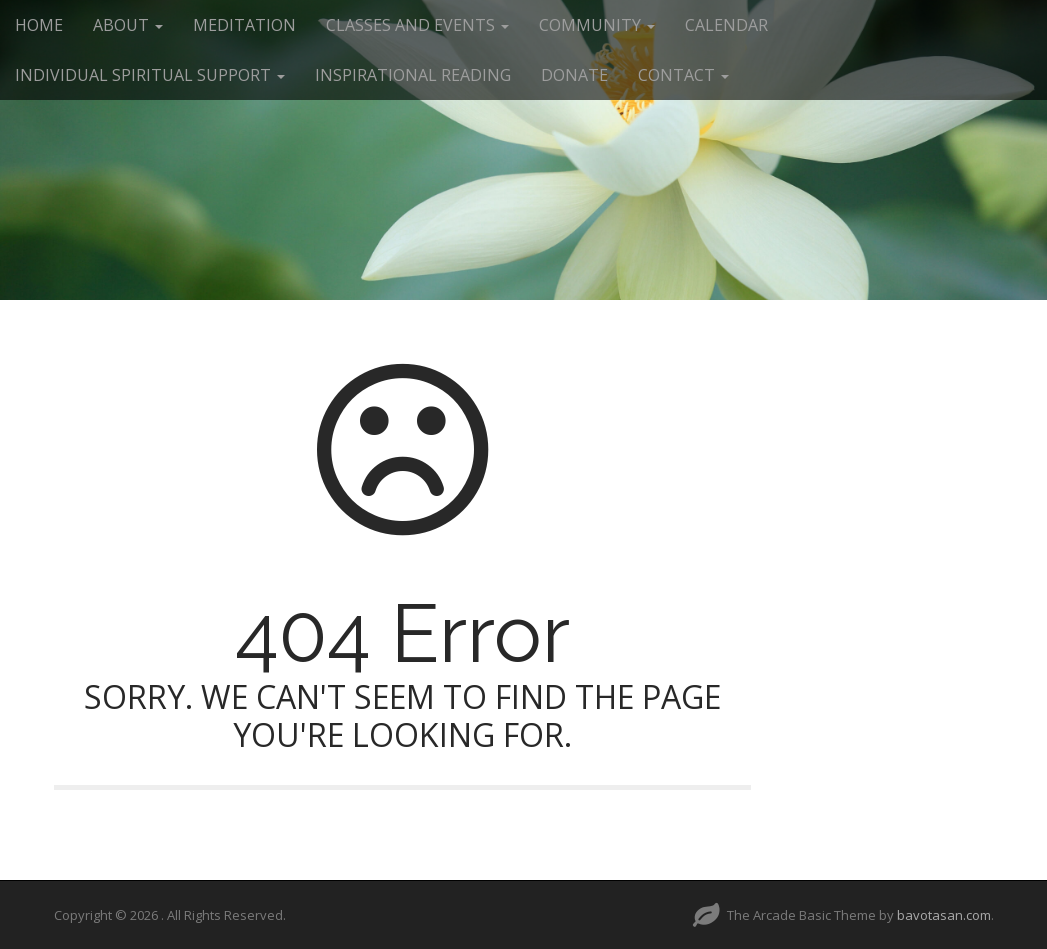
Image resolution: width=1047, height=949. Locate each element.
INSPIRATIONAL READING (413, 75)
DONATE (574, 75)
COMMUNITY (597, 25)
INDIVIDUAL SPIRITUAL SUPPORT (150, 75)
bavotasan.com (944, 915)
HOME (39, 25)
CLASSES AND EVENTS (417, 25)
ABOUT (128, 25)
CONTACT (683, 75)
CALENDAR (726, 25)
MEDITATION (244, 25)
